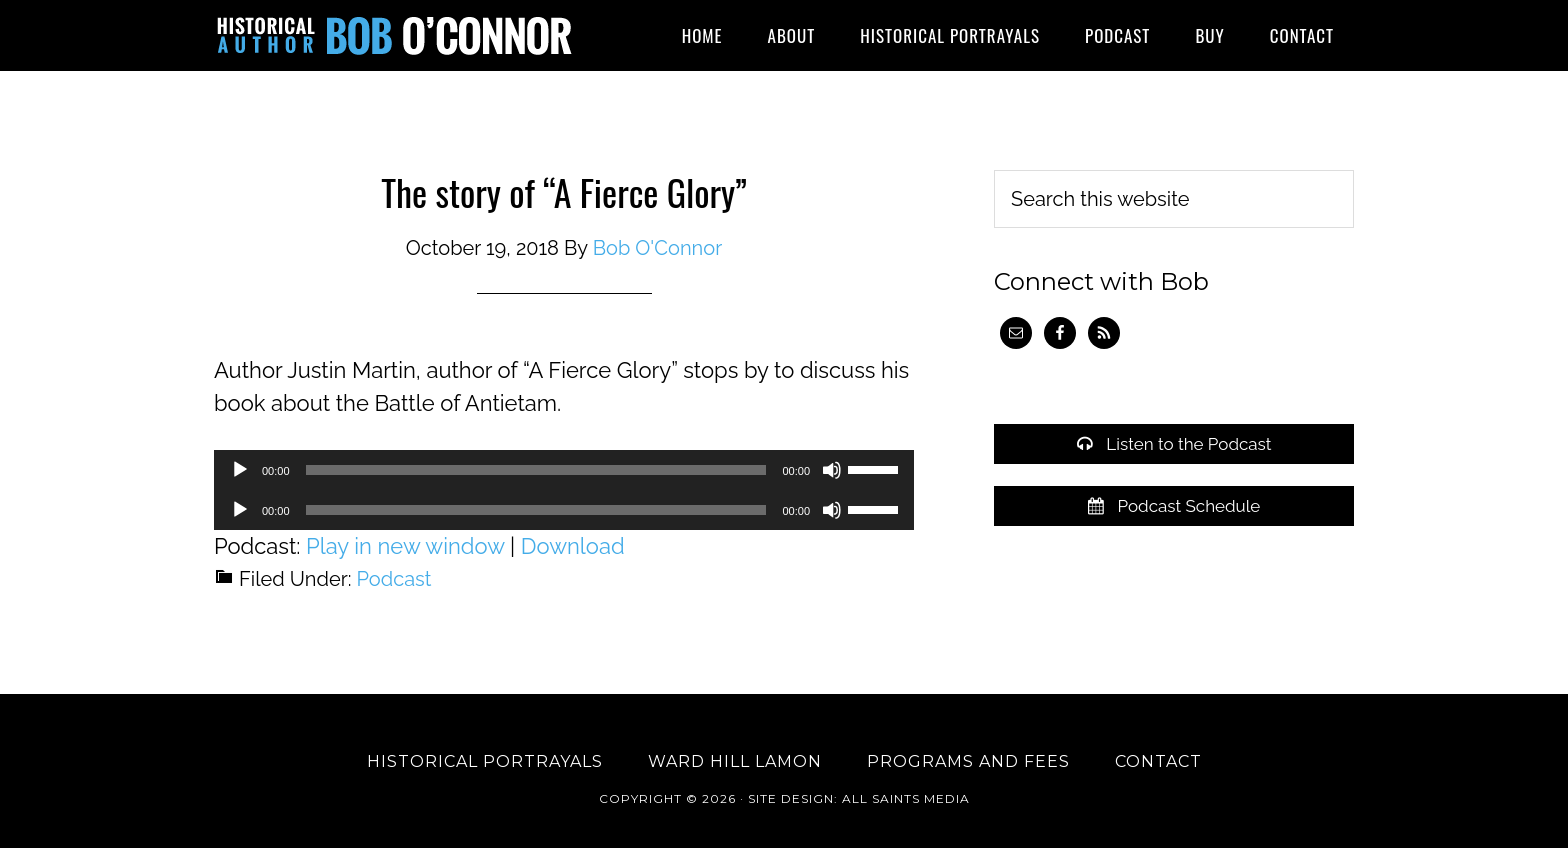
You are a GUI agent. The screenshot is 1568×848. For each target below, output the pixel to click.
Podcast (394, 579)
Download (573, 546)
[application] (564, 470)
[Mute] (832, 470)
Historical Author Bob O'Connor (394, 35)
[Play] (240, 470)
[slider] (536, 470)
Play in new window (405, 546)
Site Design (791, 798)
